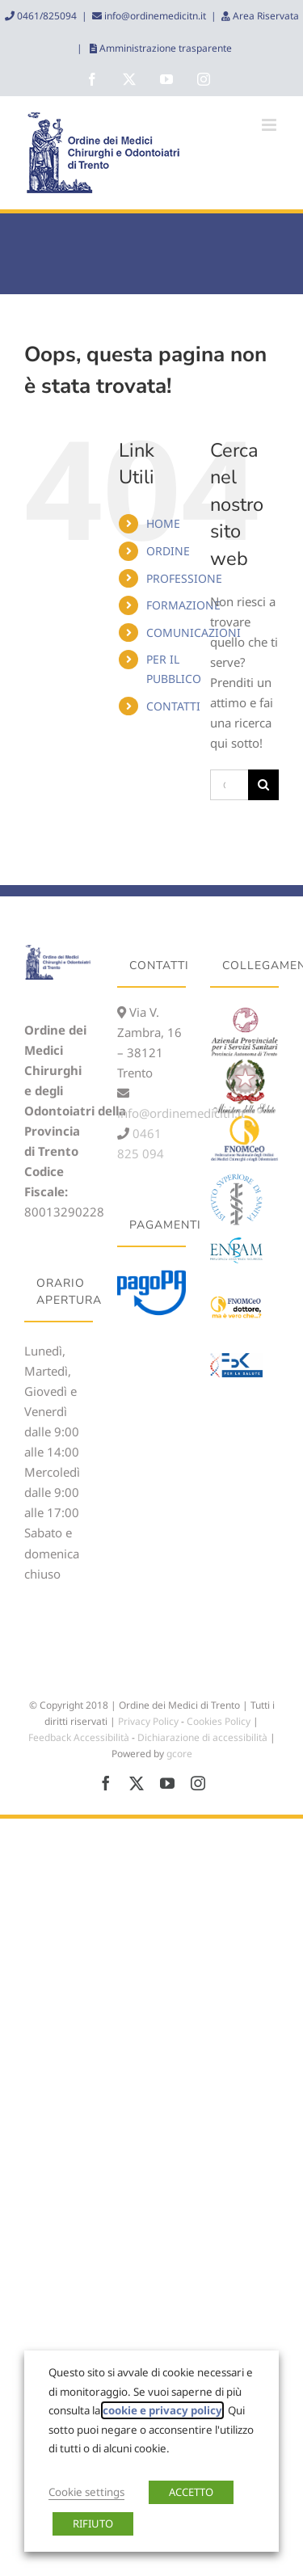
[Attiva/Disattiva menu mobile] (270, 124)
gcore (179, 1753)
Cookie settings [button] (86, 2492)
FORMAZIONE (183, 605)
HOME (163, 523)
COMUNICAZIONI (193, 632)
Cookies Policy (218, 1721)
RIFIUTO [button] (93, 2523)
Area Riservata (264, 16)
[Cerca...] (229, 784)
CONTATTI (173, 706)
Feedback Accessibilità (78, 1737)
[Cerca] (263, 784)
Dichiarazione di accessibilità (202, 1737)
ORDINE (168, 551)
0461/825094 (46, 16)
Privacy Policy (148, 1721)
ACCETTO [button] (191, 2492)
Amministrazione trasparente (164, 48)
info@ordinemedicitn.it (154, 16)
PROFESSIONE (184, 578)
